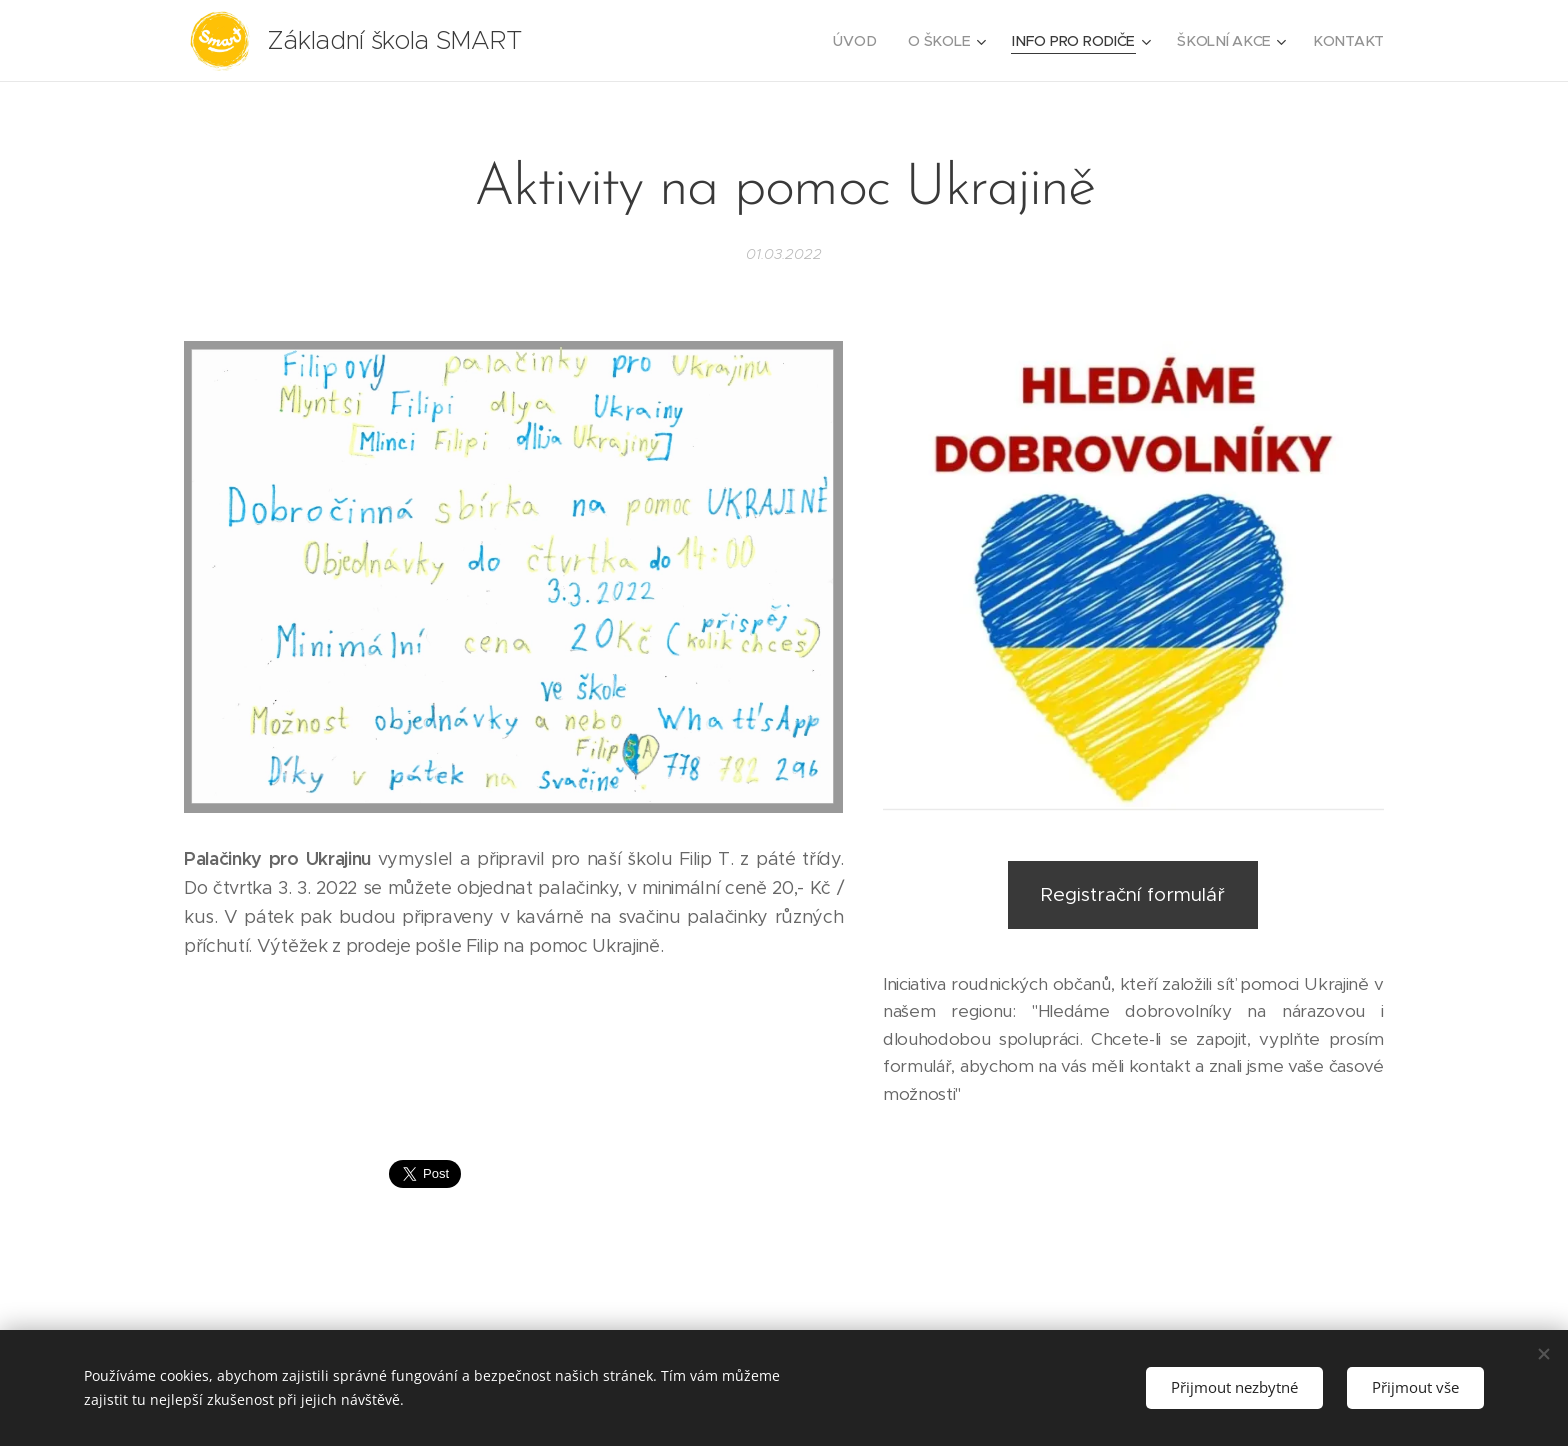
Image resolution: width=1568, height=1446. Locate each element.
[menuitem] (862, 41)
